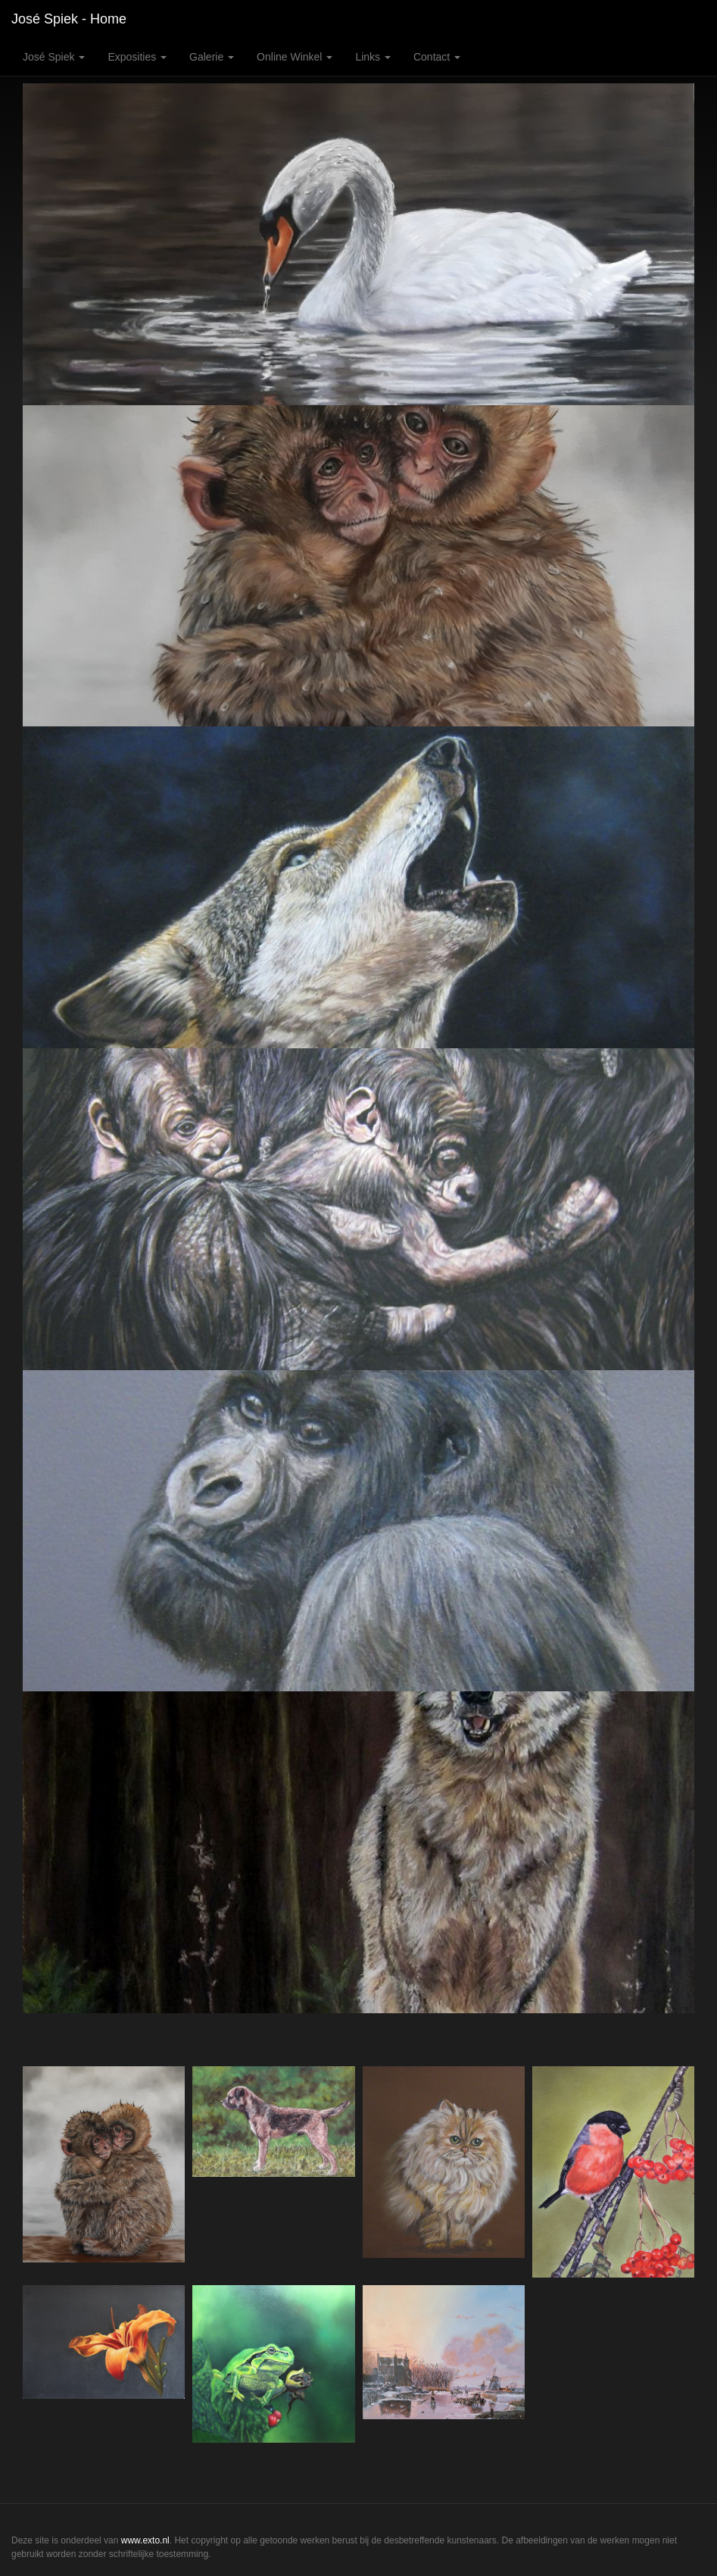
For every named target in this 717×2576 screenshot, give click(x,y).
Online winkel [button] (294, 57)
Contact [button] (436, 57)
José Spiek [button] (54, 57)
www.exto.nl (145, 2540)
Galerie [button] (211, 57)
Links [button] (373, 57)
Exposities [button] (137, 57)
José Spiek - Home (68, 19)
